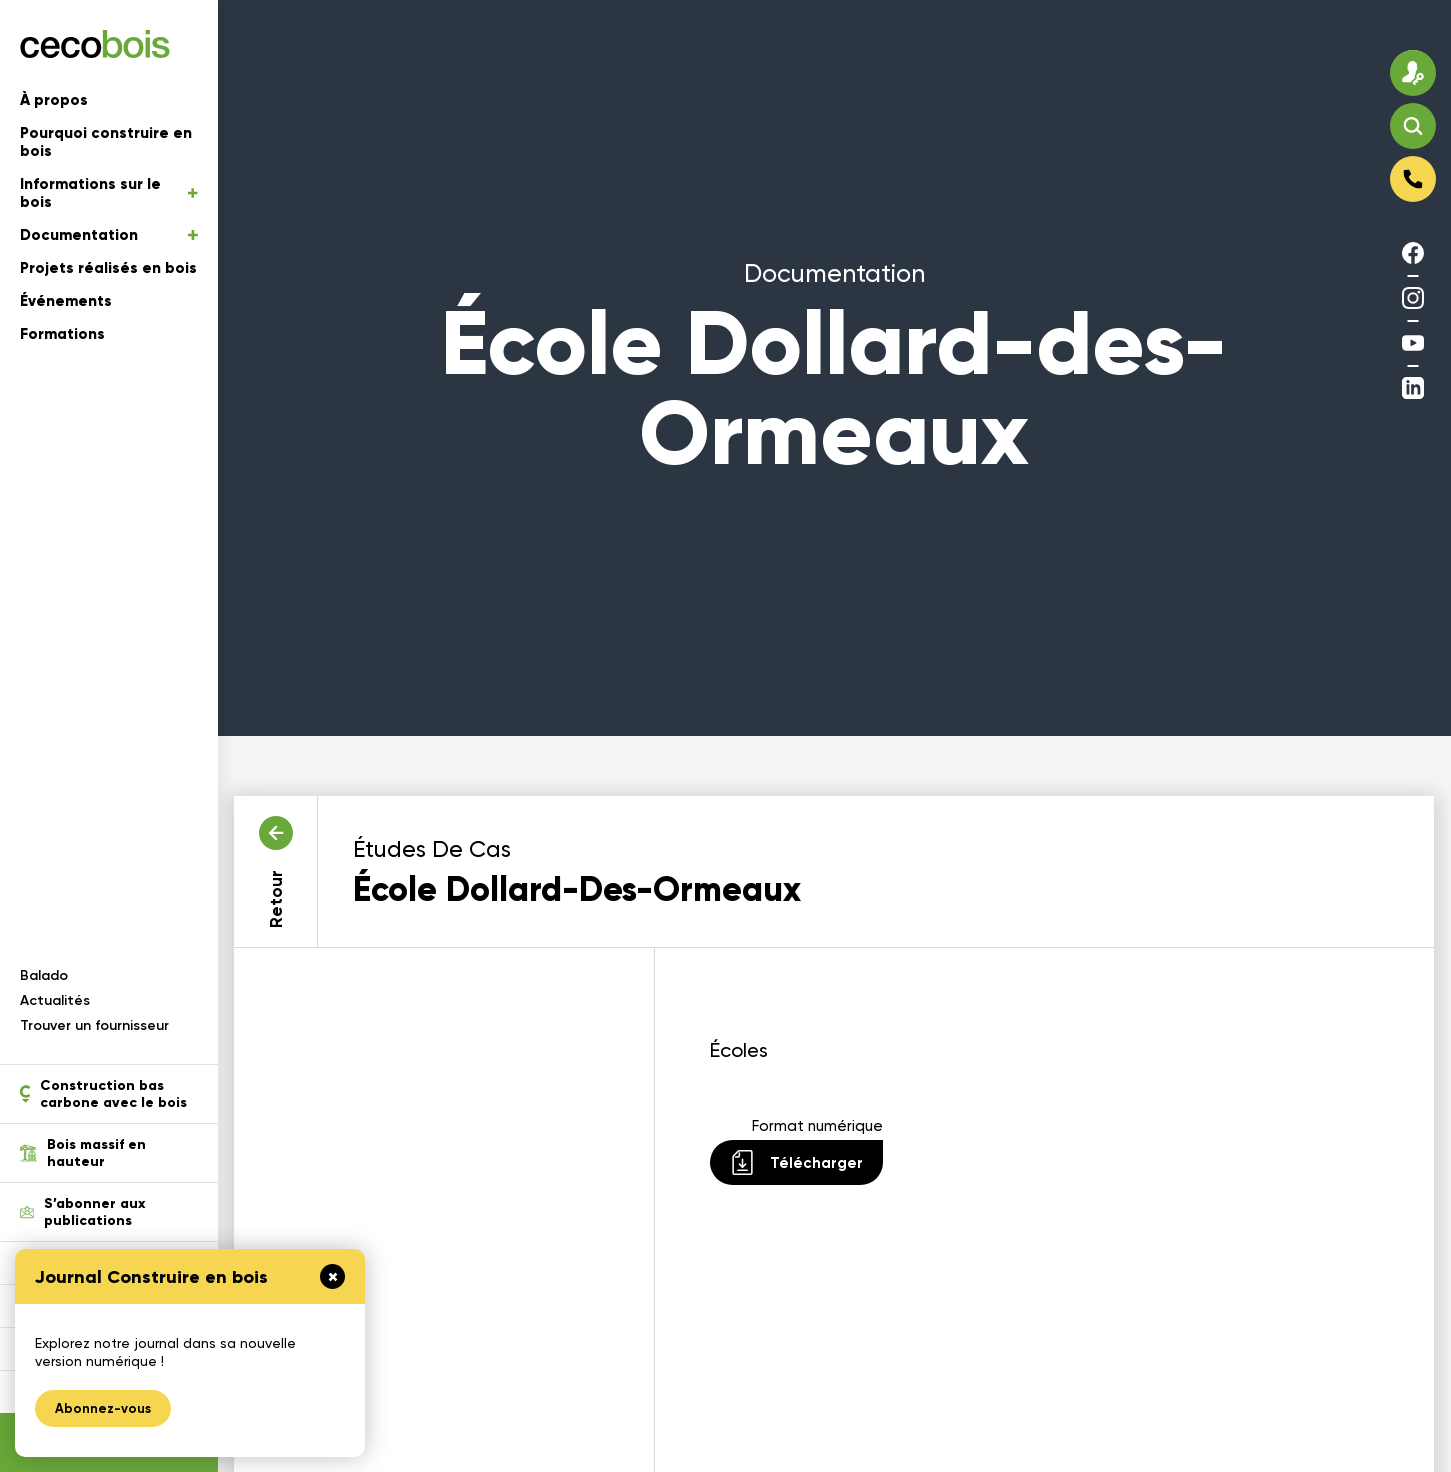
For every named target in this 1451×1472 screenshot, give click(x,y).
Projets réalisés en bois (108, 268)
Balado (44, 975)
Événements (66, 301)
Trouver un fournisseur (94, 1025)
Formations (62, 334)
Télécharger (796, 1162)
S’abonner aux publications (82, 1212)
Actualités (55, 1000)
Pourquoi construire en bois (106, 142)
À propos (54, 100)
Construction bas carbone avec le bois (103, 1094)
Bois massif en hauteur (83, 1153)
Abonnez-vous (103, 1408)
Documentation (109, 235)
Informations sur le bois (109, 193)
